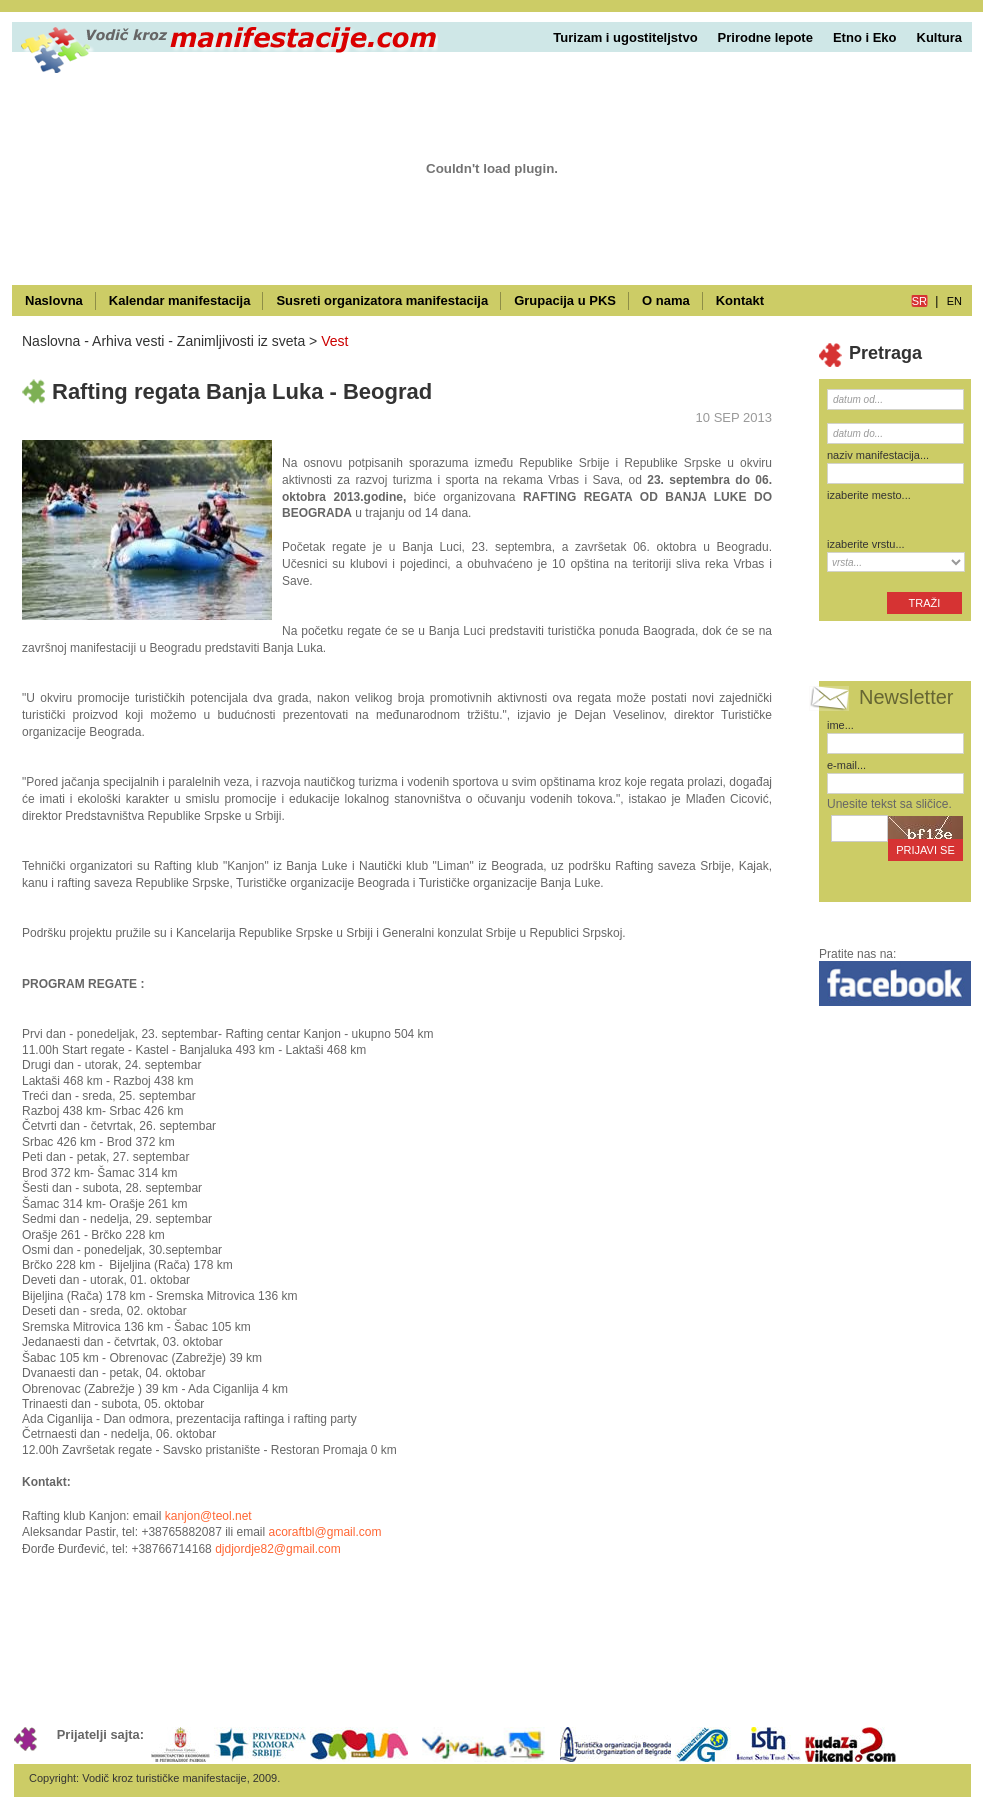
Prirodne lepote (765, 37)
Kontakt (740, 300)
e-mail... (846, 765)
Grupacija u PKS (565, 300)
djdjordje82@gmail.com (278, 1549)
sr (919, 301)
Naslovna (54, 300)
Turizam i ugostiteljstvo (625, 37)
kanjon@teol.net (208, 1516)
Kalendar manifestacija (180, 300)
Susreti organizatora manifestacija (382, 300)
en (954, 301)
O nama (666, 300)
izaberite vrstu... (866, 544)
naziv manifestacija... (878, 455)
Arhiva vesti (128, 341)
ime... (840, 725)
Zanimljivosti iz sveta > (247, 341)
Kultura (940, 37)
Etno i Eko (865, 37)
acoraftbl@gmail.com (325, 1532)
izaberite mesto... (869, 495)
